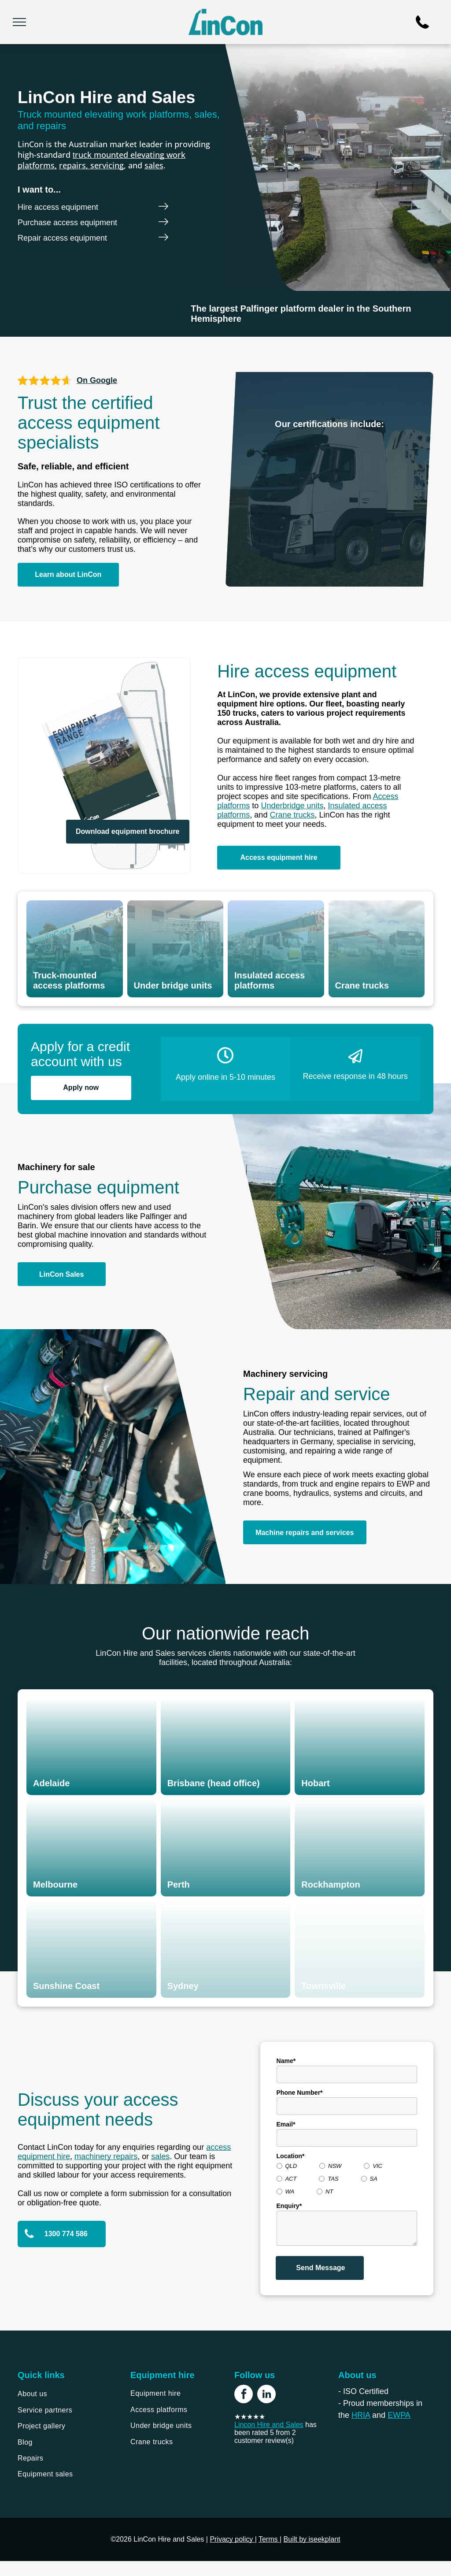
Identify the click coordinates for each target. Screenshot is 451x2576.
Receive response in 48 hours (355, 1076)
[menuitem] (65, 2394)
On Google (97, 380)
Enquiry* (289, 2205)
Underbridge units (292, 805)
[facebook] (243, 2395)
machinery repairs (105, 2156)
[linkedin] (266, 2395)
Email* (286, 2124)
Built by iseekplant (312, 2539)
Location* (291, 2156)
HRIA (360, 2415)
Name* (286, 2060)
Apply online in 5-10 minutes (225, 1077)
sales (153, 165)
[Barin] (63, 314)
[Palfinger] (145, 314)
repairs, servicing (91, 165)
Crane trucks (292, 814)
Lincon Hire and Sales (268, 2424)
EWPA (399, 2415)
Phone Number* (300, 2092)
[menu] (19, 22)
